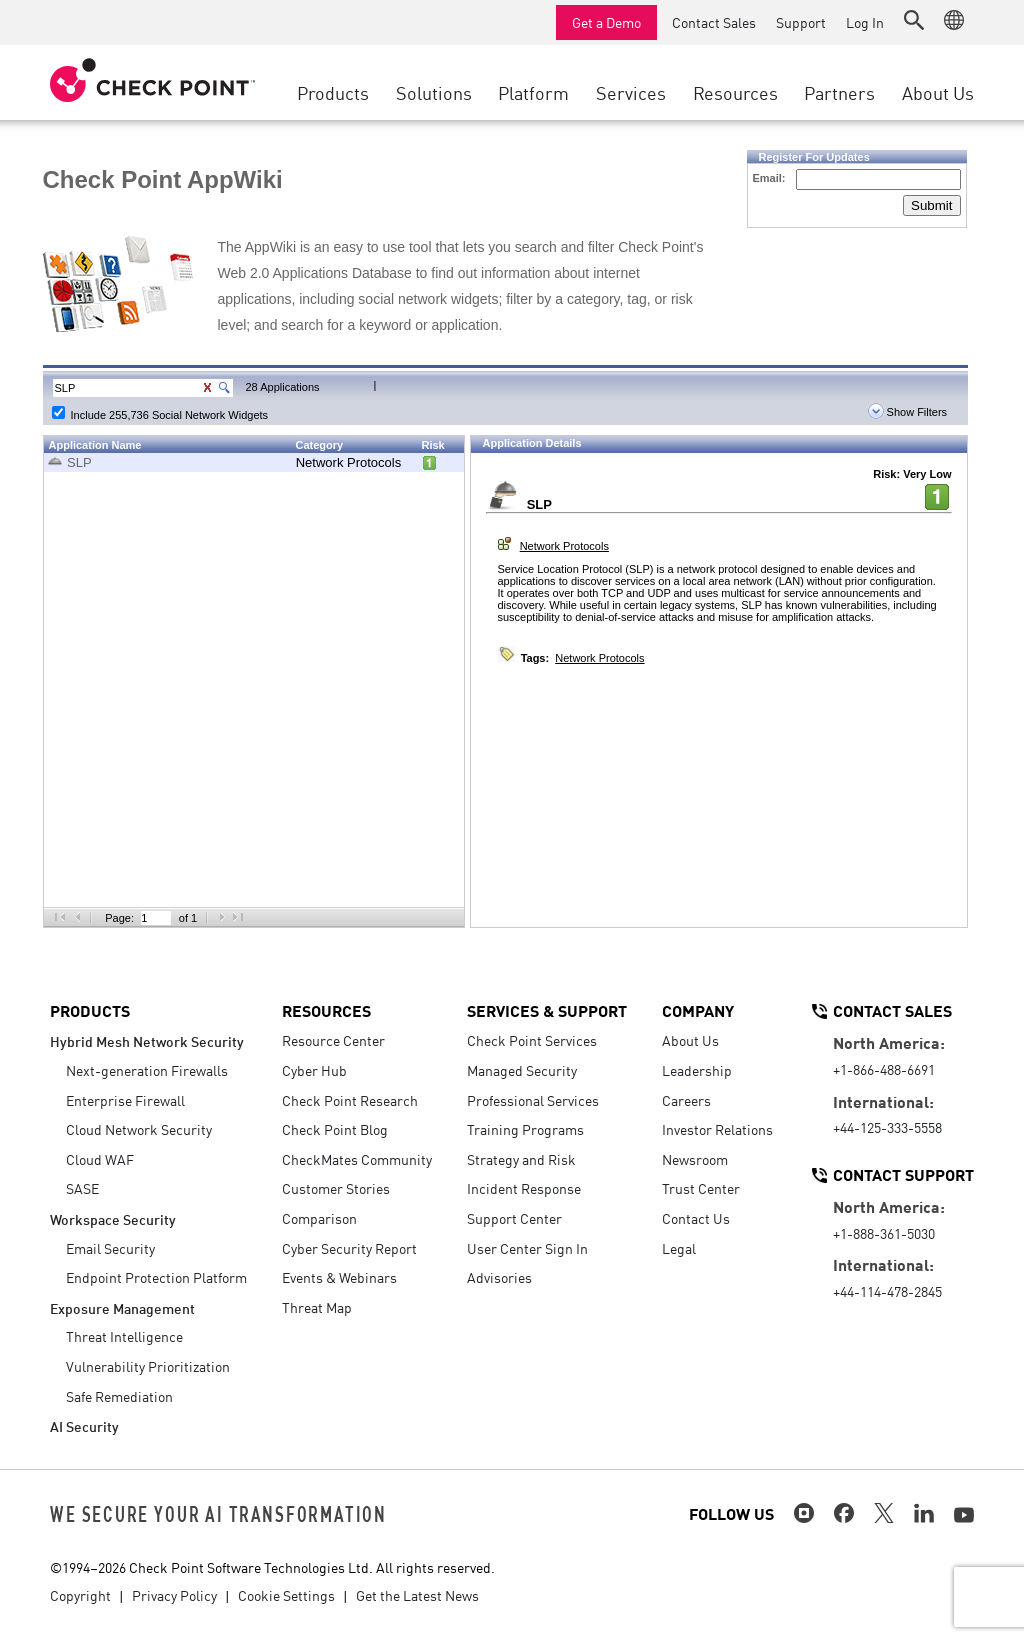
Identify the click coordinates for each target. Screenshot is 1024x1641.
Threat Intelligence (124, 1336)
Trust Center (701, 1188)
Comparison (319, 1218)
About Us (690, 1040)
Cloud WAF (100, 1159)
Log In (865, 22)
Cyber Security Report (349, 1248)
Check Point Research (350, 1100)
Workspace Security (113, 1218)
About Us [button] (938, 92)
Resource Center (333, 1040)
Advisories (499, 1277)
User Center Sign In (527, 1248)
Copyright (80, 1595)
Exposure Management (122, 1307)
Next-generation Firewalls (147, 1070)
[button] (914, 20)
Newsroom (695, 1159)
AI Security (84, 1425)
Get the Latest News (417, 1595)
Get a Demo (606, 22)
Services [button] (631, 92)
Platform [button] (533, 92)
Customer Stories (336, 1188)
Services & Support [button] (547, 1010)
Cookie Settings (286, 1595)
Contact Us (696, 1218)
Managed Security (522, 1070)
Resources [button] (735, 92)
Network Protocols (348, 462)
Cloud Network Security (139, 1129)
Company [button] (698, 1010)
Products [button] (333, 92)
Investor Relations (717, 1129)
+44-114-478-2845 (887, 1291)
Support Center (514, 1218)
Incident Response (524, 1188)
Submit (931, 205)
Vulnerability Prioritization (148, 1366)
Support (801, 22)
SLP (79, 462)
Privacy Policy (174, 1595)
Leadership (697, 1070)
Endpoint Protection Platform (156, 1277)
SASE (82, 1188)
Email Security (110, 1248)
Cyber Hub (314, 1070)
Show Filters (908, 412)
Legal (679, 1248)
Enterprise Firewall (125, 1100)
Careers (686, 1100)
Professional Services (533, 1100)
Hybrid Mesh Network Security (147, 1040)
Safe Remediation (119, 1396)
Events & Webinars (339, 1277)
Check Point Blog (335, 1129)
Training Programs (525, 1129)
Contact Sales (714, 22)
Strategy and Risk (521, 1159)
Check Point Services (532, 1040)
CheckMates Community (357, 1159)
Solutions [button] (434, 92)
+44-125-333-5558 (887, 1127)
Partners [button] (839, 92)
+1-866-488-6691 (884, 1069)
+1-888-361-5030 (884, 1233)
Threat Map (317, 1307)
